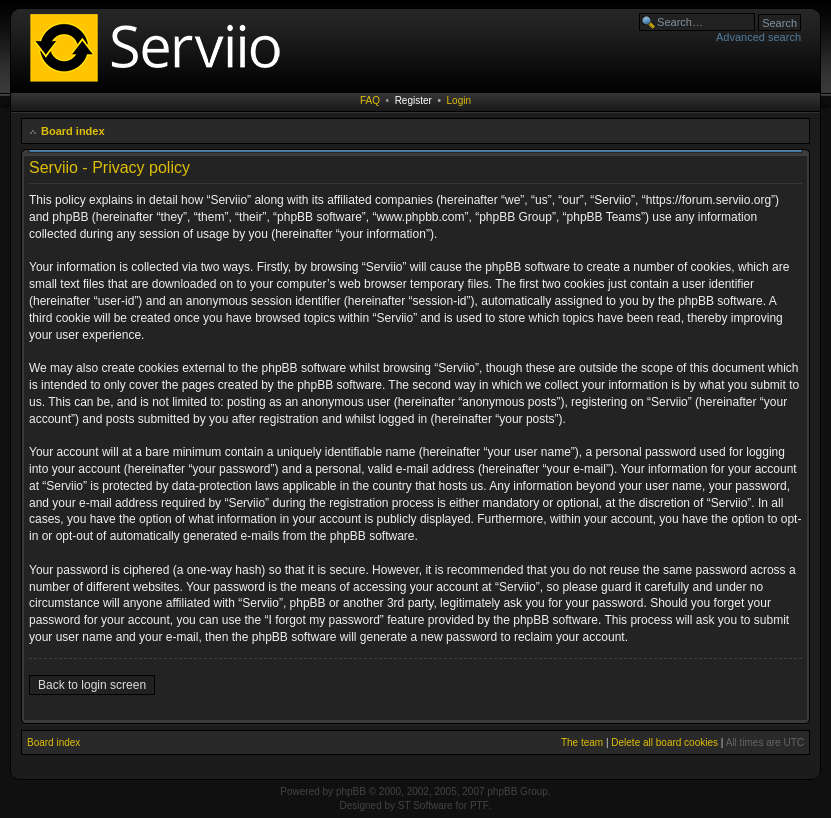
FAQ (370, 100)
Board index (73, 131)
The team (582, 742)
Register (413, 100)
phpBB (351, 791)
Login (459, 100)
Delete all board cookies (664, 742)
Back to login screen (92, 685)
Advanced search (758, 37)
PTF (479, 805)
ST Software (425, 805)
